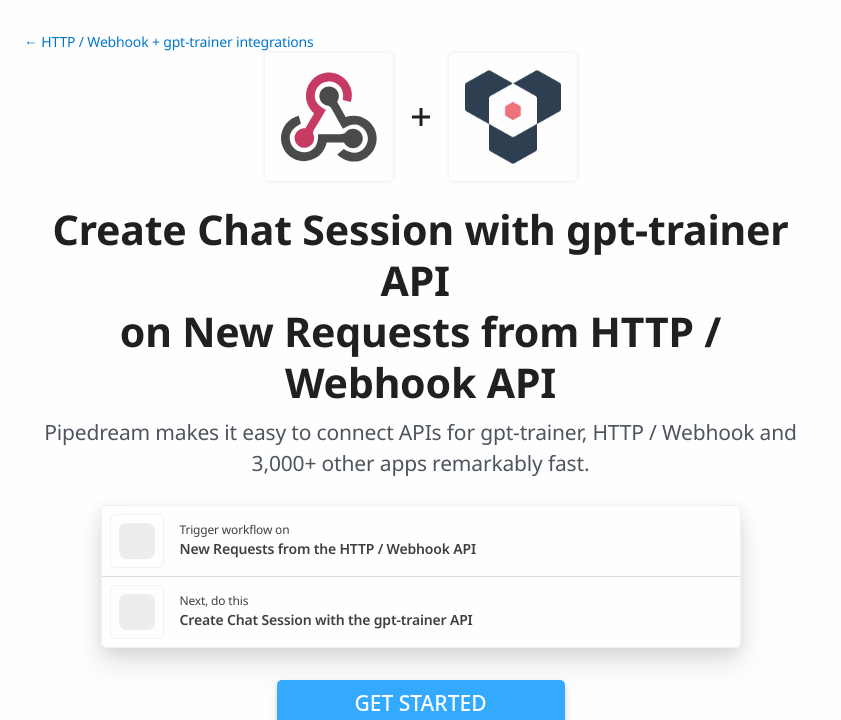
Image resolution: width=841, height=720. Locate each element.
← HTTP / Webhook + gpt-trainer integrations (169, 42)
